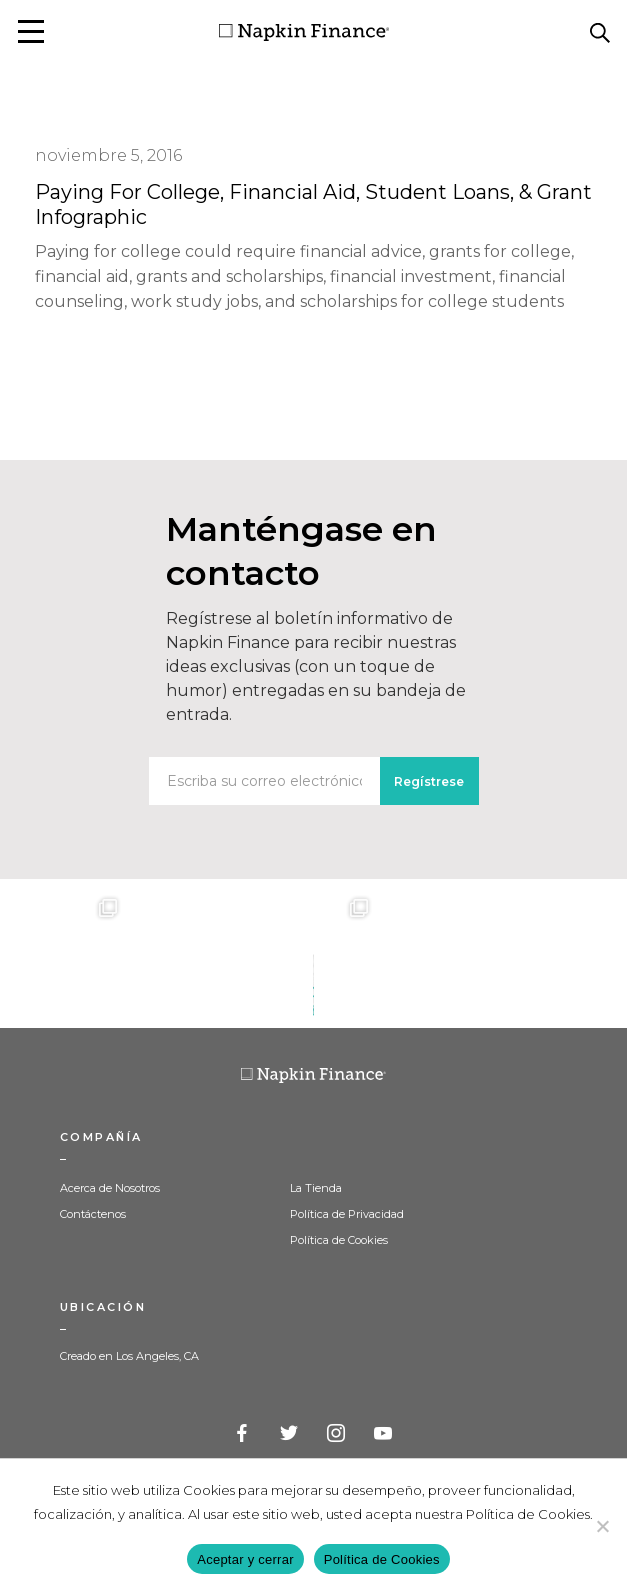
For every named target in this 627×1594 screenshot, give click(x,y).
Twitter (290, 1434)
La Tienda (316, 1188)
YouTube (384, 1434)
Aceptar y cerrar (245, 1559)
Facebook (243, 1434)
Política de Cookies (339, 1240)
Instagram (337, 1434)
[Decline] (602, 1526)
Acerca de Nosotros (110, 1188)
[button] (31, 31)
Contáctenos (93, 1214)
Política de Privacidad (347, 1214)
